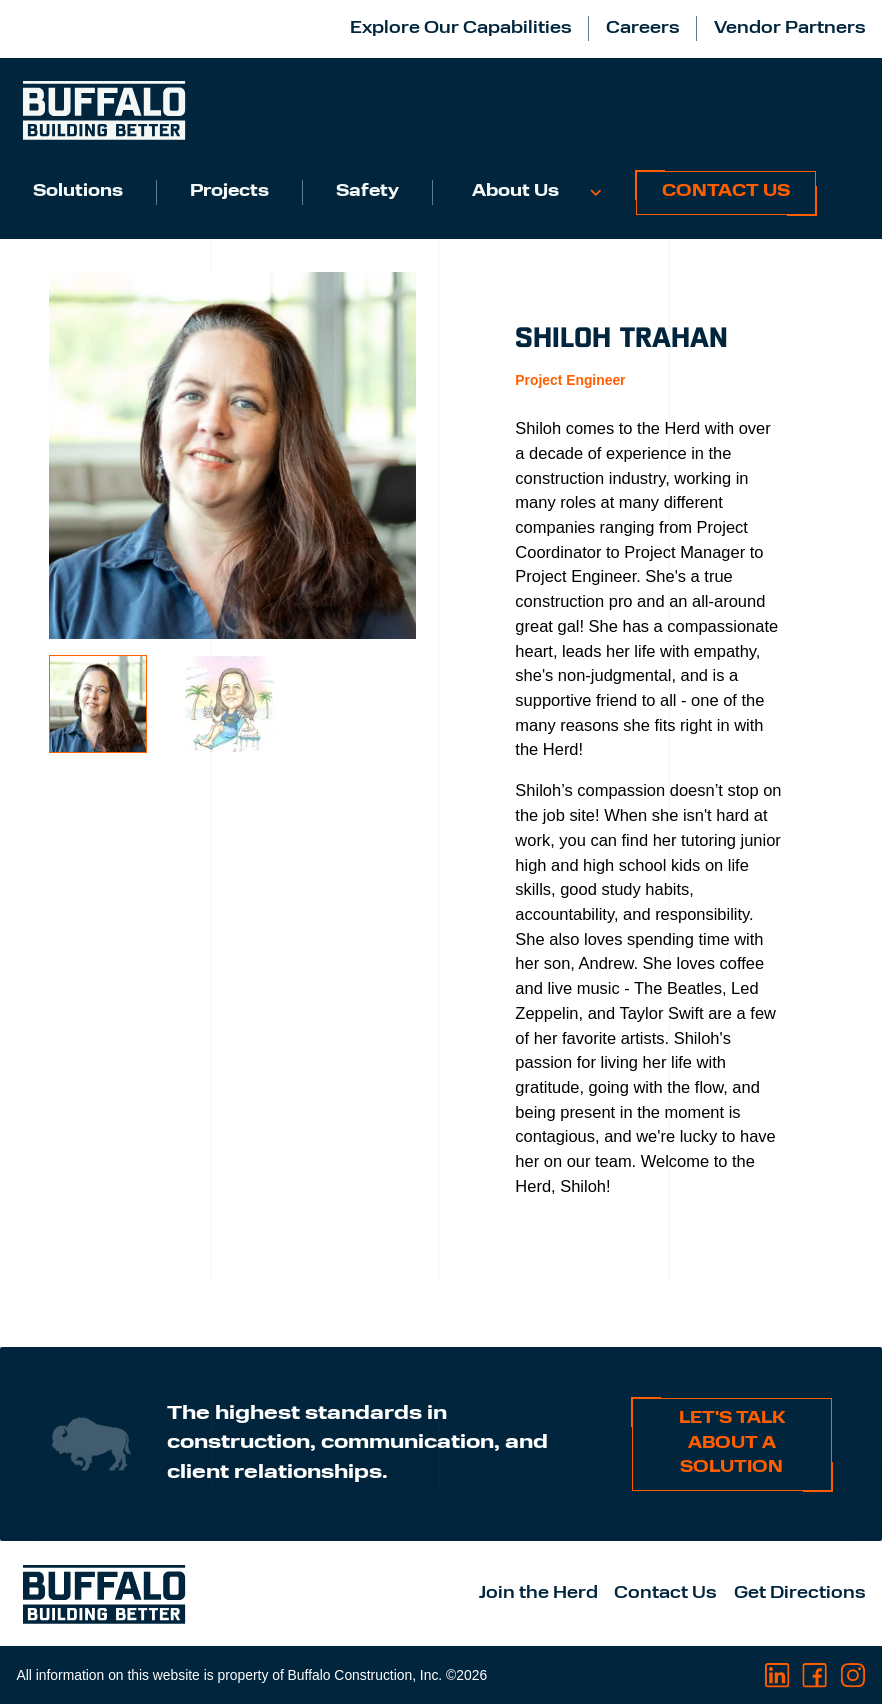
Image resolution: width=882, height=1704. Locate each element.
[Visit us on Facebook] (814, 1675)
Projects (229, 192)
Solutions (78, 192)
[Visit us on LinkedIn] (777, 1675)
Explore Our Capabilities (461, 29)
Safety (367, 192)
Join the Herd (538, 1594)
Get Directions (800, 1594)
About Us (515, 192)
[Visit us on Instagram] (853, 1675)
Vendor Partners (790, 29)
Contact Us (726, 192)
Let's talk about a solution (732, 1443)
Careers (643, 29)
